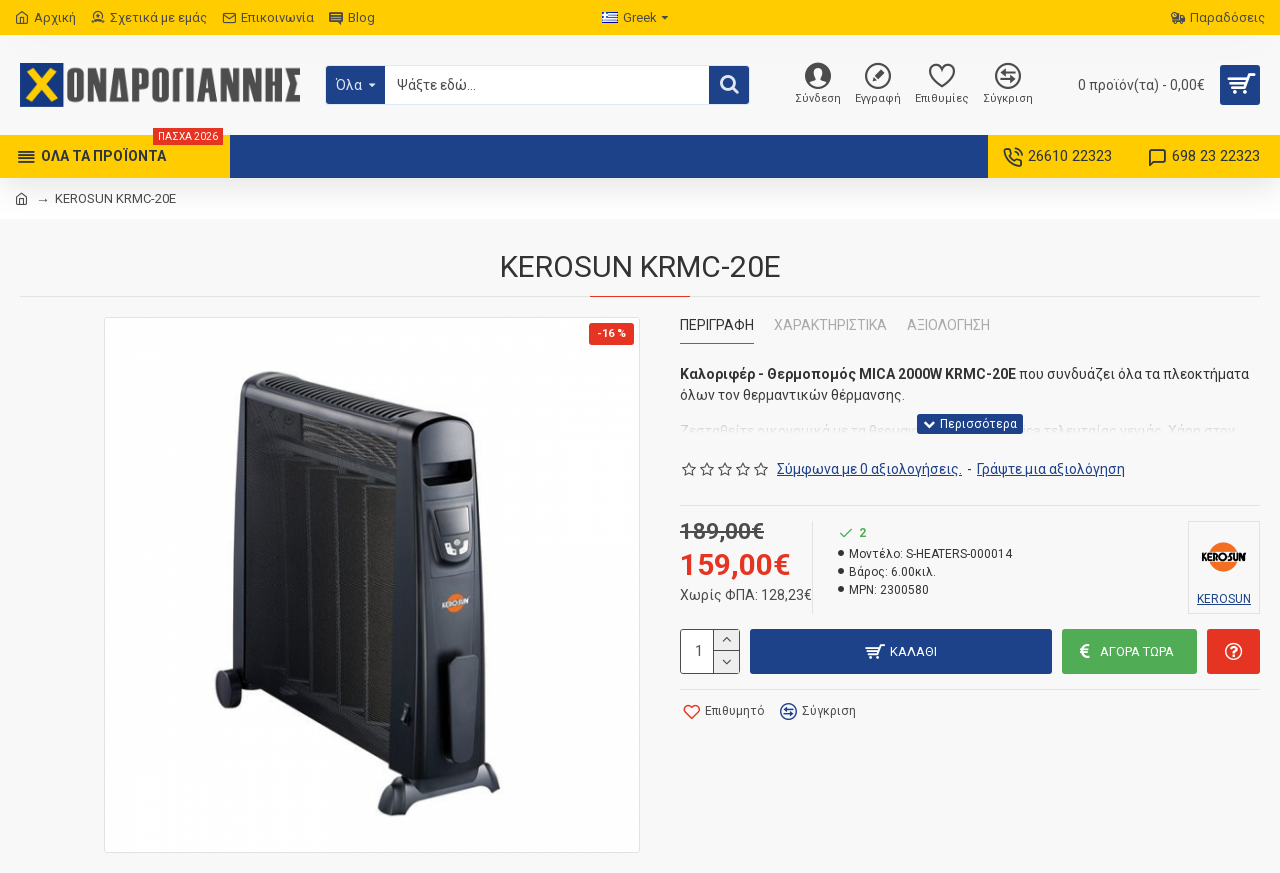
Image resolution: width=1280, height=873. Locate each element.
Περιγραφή (717, 325)
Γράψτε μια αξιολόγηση (1051, 469)
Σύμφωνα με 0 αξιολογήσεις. (869, 469)
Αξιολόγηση (948, 325)
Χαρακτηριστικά (830, 325)
